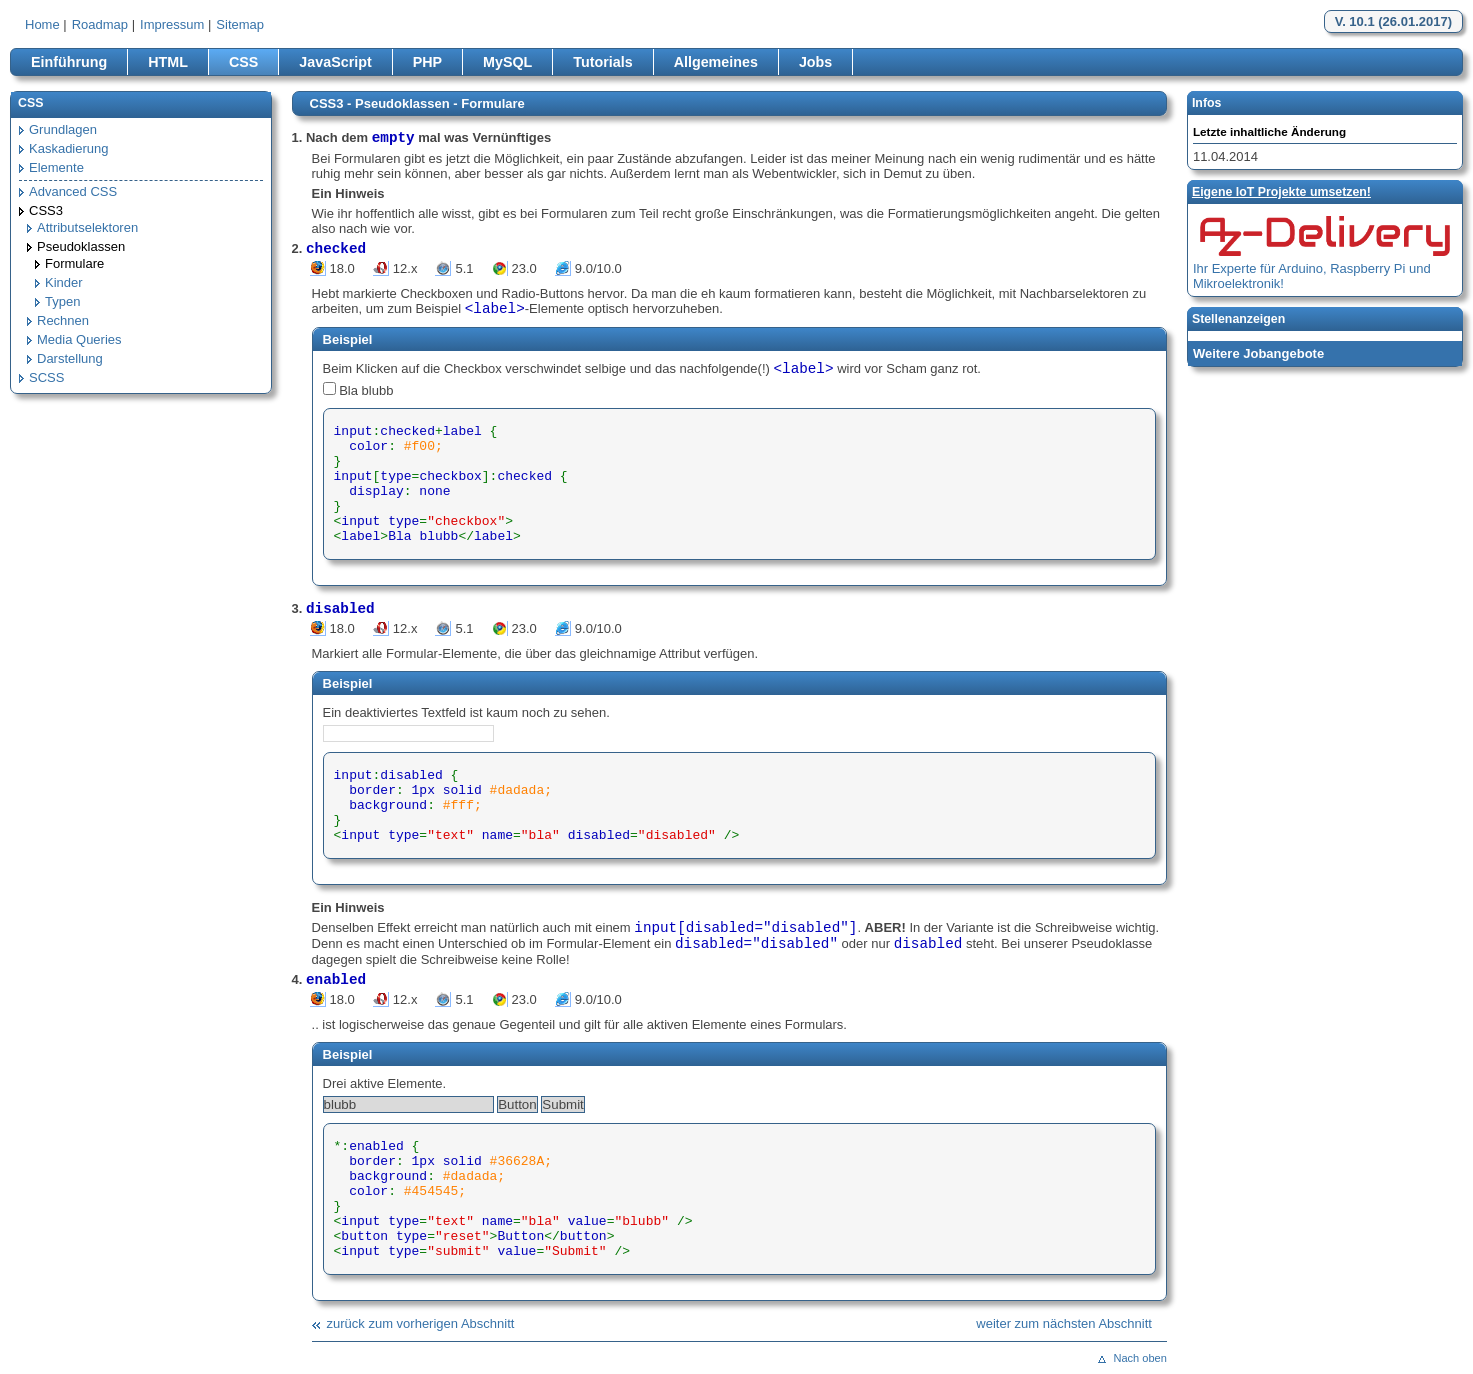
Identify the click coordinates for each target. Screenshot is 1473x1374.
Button (517, 1104)
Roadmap (100, 24)
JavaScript (335, 62)
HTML (168, 62)
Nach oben (1139, 1358)
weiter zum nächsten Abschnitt (1064, 1323)
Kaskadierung (69, 148)
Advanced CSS (73, 191)
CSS (243, 62)
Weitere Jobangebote (1258, 353)
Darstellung (70, 358)
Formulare (74, 263)
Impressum (172, 24)
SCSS (46, 377)
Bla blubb (366, 390)
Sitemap (240, 24)
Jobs (815, 62)
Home (42, 24)
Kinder (64, 282)
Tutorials (602, 62)
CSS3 (46, 210)
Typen (62, 301)
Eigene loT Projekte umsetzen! (1281, 192)
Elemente (56, 167)
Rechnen (63, 320)
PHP (427, 62)
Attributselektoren (87, 227)
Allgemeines (716, 62)
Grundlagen (63, 129)
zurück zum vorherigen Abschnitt (421, 1323)
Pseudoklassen (81, 246)
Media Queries (79, 339)
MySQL (507, 62)
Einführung (69, 62)
